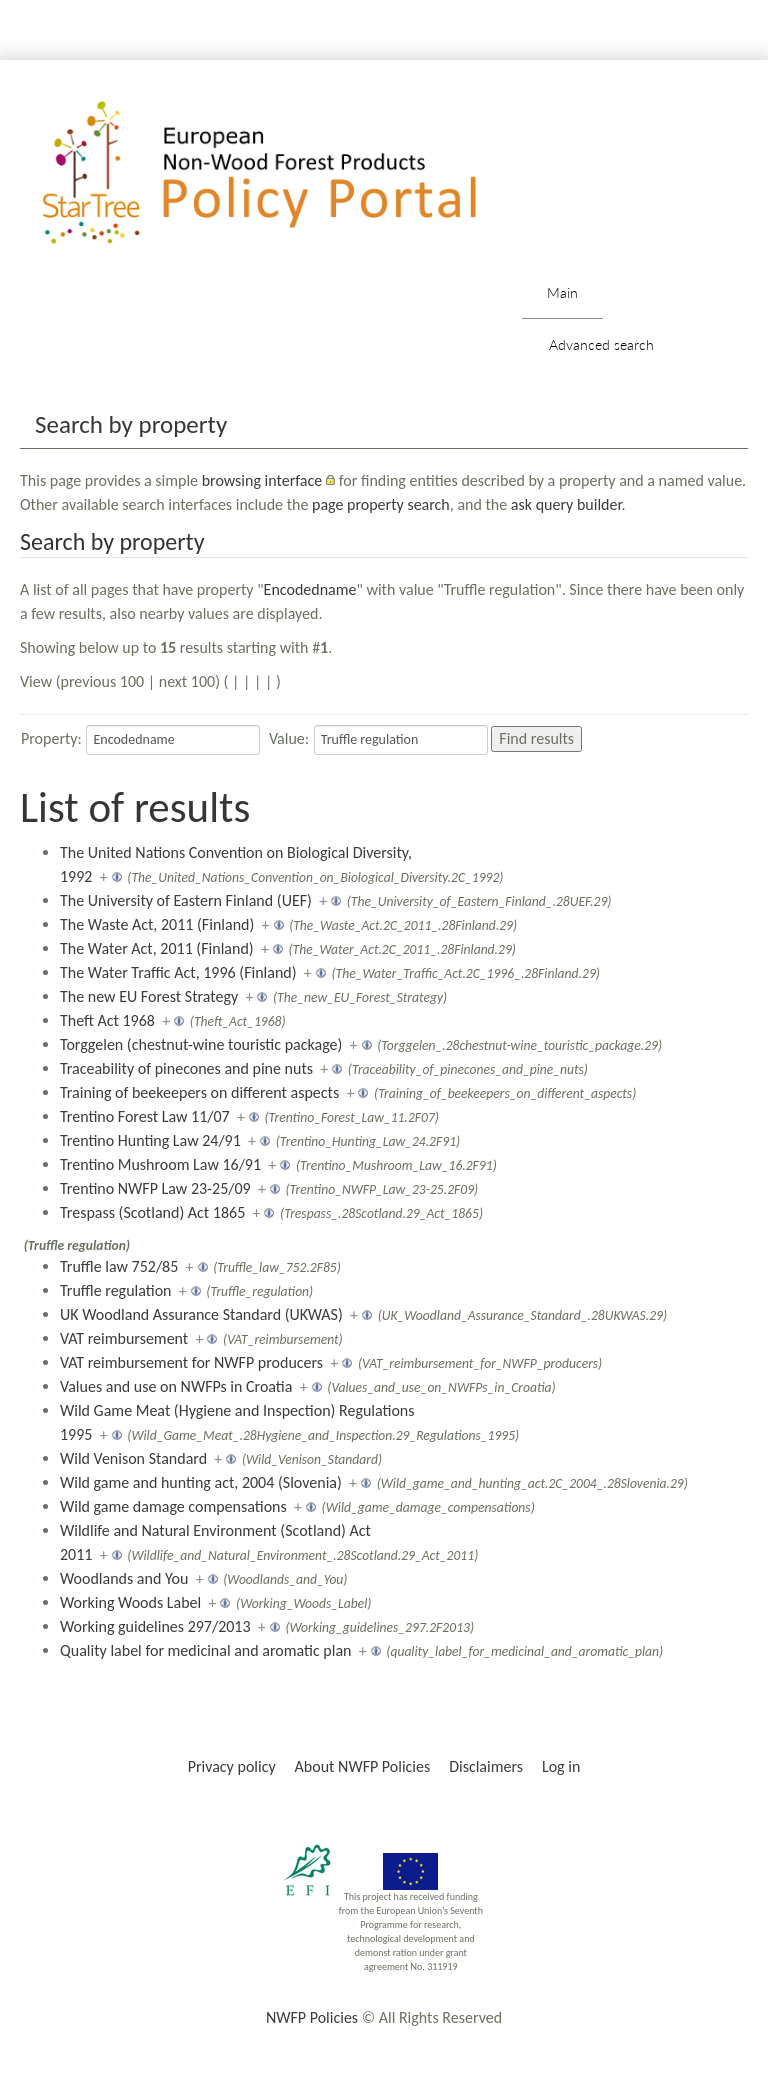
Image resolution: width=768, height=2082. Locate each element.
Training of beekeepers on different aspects (199, 1092)
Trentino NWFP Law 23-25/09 (155, 1188)
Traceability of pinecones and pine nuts (186, 1068)
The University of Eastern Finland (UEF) (186, 900)
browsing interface (262, 480)
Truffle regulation (116, 1290)
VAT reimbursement (124, 1338)
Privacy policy (232, 1766)
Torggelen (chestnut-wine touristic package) (201, 1044)
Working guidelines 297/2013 (155, 1626)
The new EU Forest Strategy (149, 996)
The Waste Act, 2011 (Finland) (157, 924)
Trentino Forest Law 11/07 (145, 1116)
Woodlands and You (124, 1578)
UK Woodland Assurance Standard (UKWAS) (201, 1314)
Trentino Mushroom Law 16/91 (160, 1164)
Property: (51, 738)
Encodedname (310, 589)
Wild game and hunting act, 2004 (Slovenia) (201, 1482)
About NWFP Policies (363, 1766)
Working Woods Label (130, 1602)
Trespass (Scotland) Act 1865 (152, 1212)
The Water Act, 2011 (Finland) (157, 948)
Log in (561, 1766)
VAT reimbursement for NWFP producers (191, 1362)
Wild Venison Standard (133, 1458)
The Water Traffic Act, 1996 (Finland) (178, 972)
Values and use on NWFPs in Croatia (176, 1386)
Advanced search (601, 344)
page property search (381, 504)
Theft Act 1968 (107, 1020)
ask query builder (566, 504)
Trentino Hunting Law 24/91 (150, 1140)
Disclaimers (486, 1766)
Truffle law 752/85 (119, 1266)
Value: (289, 738)
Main (562, 292)
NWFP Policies (312, 2017)
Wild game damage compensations (173, 1506)
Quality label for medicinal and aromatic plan (205, 1650)
